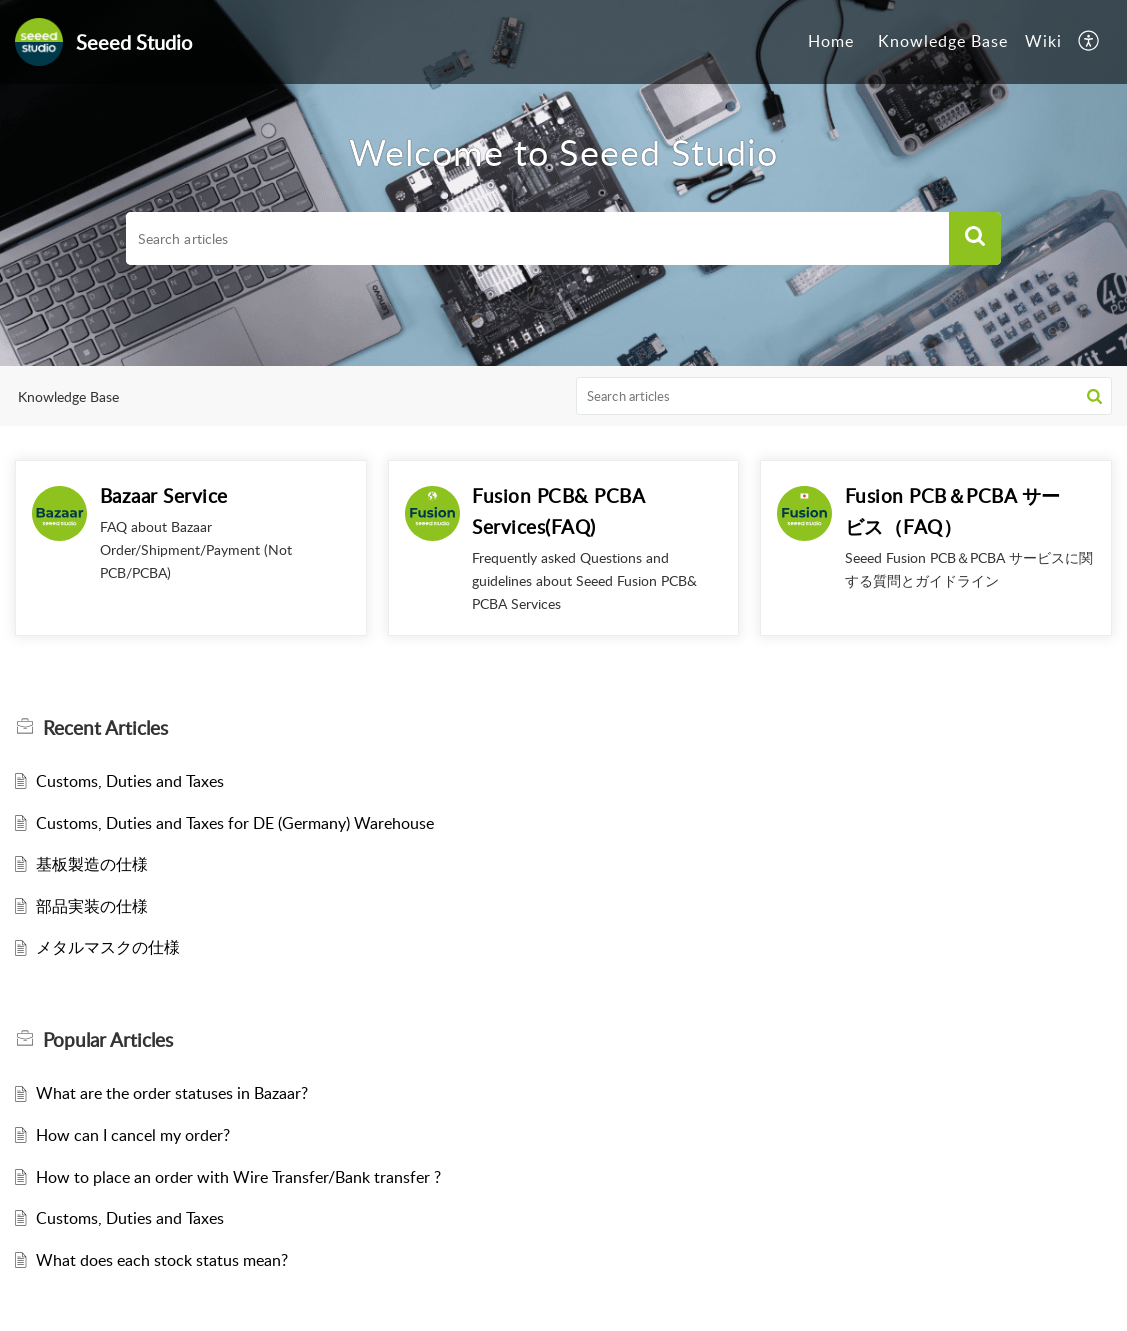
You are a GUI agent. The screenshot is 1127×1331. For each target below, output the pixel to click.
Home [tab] (831, 41)
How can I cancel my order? (133, 1135)
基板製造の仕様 (92, 864)
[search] (538, 239)
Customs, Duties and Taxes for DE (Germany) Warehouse (235, 823)
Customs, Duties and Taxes (130, 781)
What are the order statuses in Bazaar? (172, 1093)
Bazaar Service (164, 495)
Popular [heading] (108, 1040)
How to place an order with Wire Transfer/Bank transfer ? (238, 1177)
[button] (1089, 42)
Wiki (1043, 41)
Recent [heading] (105, 728)
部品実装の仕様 (92, 906)
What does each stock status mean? (162, 1260)
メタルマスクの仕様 (108, 947)
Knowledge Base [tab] (943, 41)
